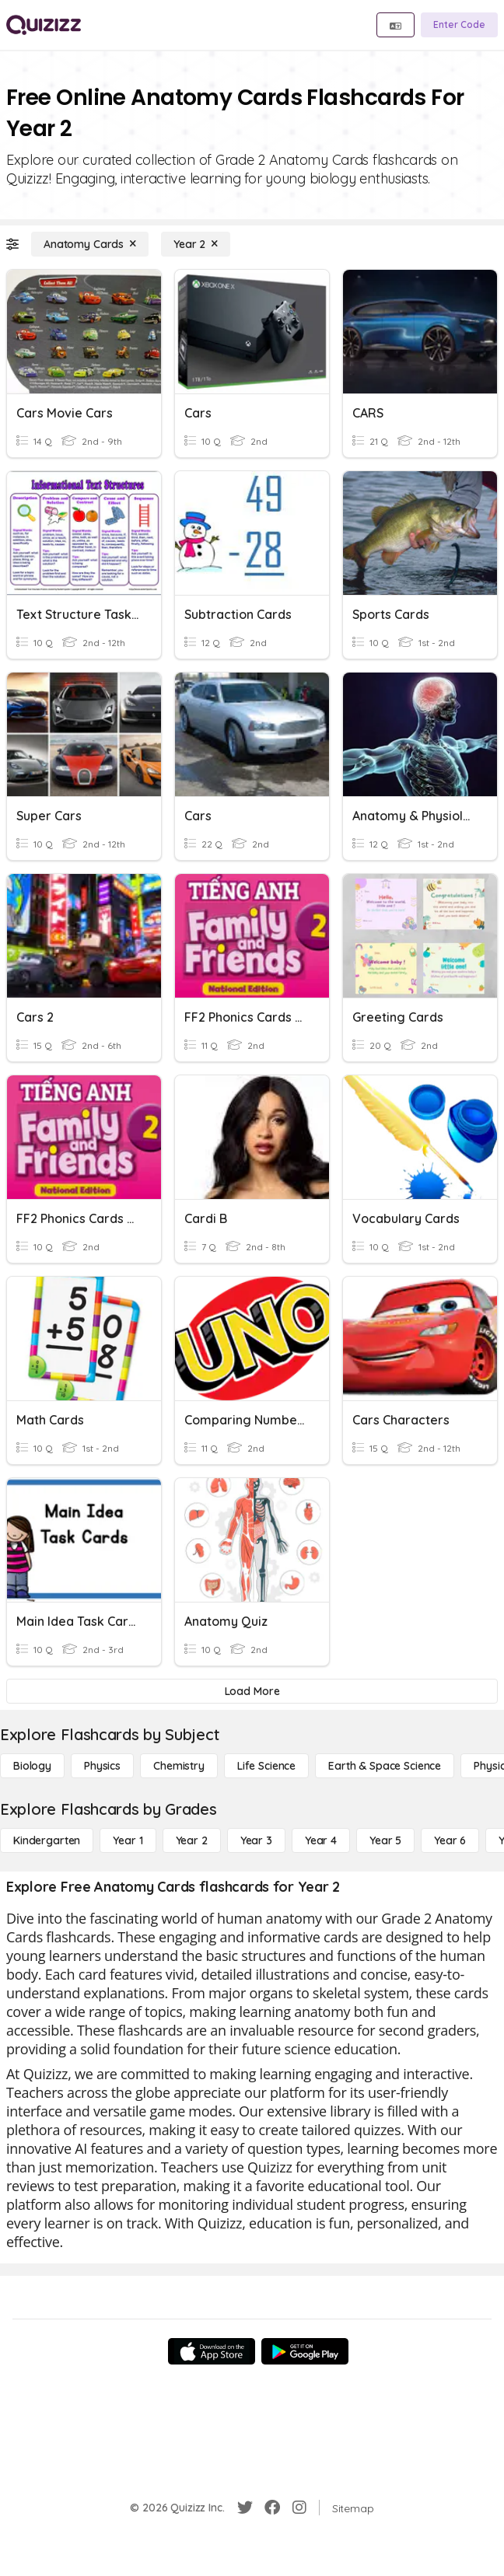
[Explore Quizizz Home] (43, 25)
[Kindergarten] (46, 1840)
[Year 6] (450, 1840)
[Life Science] (266, 1765)
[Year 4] (321, 1840)
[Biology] (32, 1765)
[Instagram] (299, 2507)
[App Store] (211, 2351)
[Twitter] (245, 2507)
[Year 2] (195, 244)
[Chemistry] (179, 1765)
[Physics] (102, 1765)
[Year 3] (256, 1840)
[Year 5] (385, 1840)
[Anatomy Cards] (90, 244)
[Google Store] (304, 2351)
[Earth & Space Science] (384, 1765)
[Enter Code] (459, 24)
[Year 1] (128, 1840)
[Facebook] (272, 2507)
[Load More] (252, 1691)
